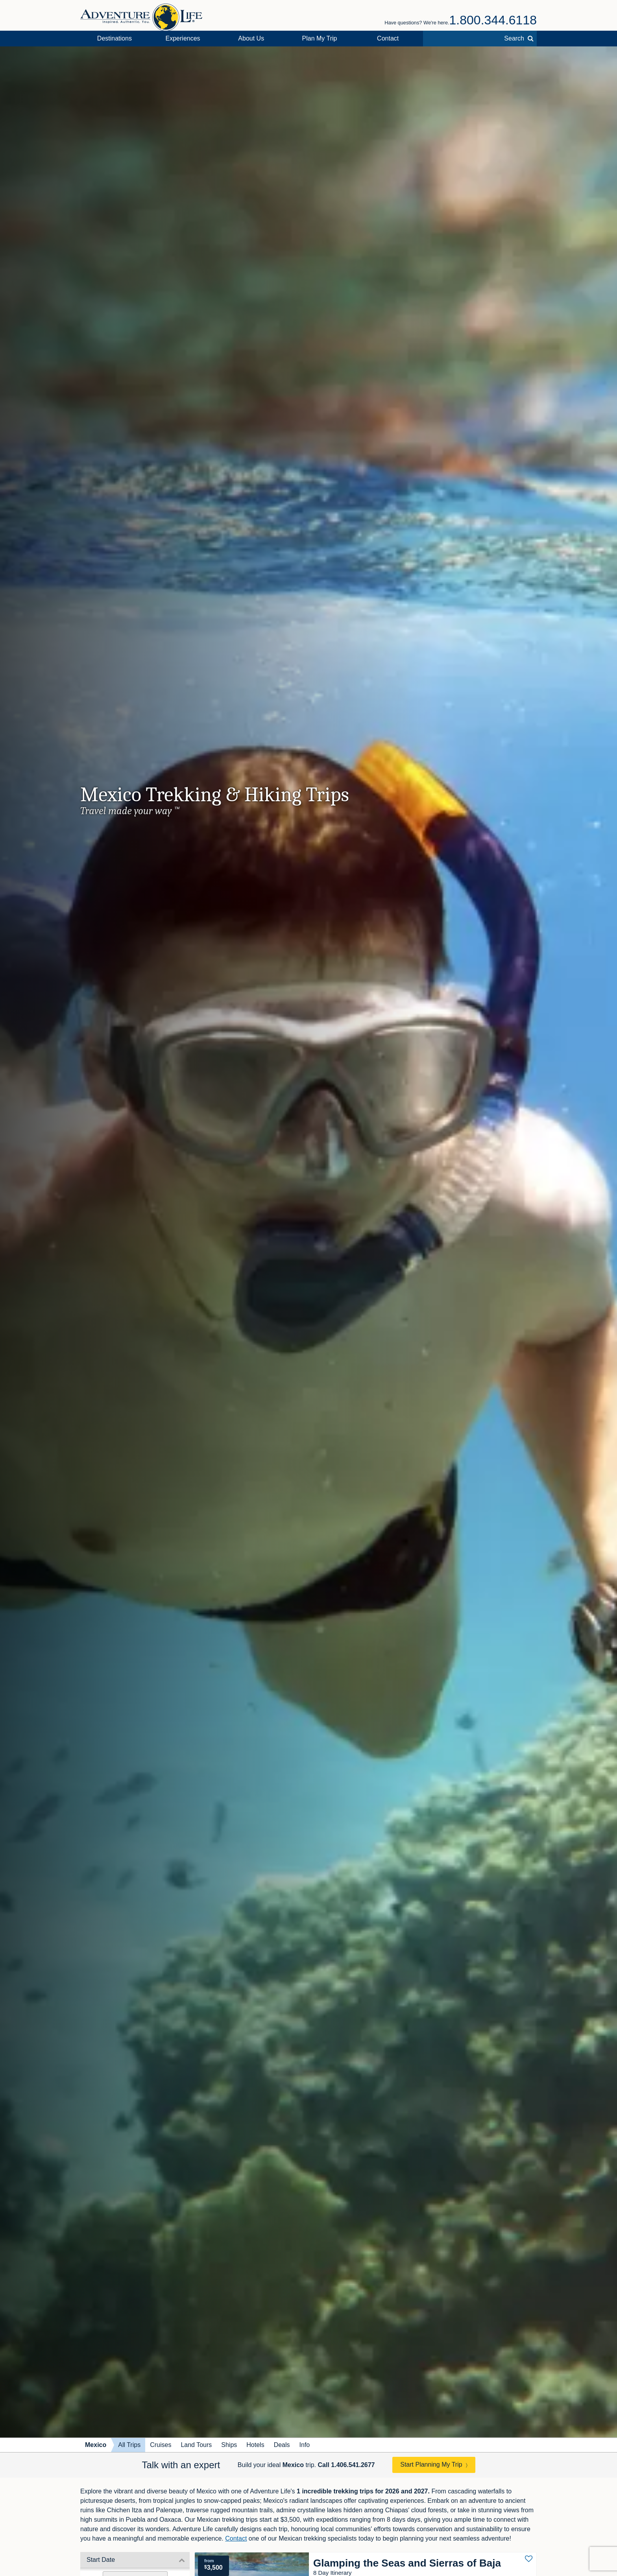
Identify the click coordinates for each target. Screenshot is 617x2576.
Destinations (114, 38)
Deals (282, 2444)
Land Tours (196, 2444)
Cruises (160, 2444)
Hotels (255, 2444)
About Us (251, 38)
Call (346, 2465)
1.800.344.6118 (493, 20)
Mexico (95, 2444)
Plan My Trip (319, 38)
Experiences (183, 38)
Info (304, 2444)
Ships (229, 2444)
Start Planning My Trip (431, 2464)
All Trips (129, 2444)
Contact (388, 38)
